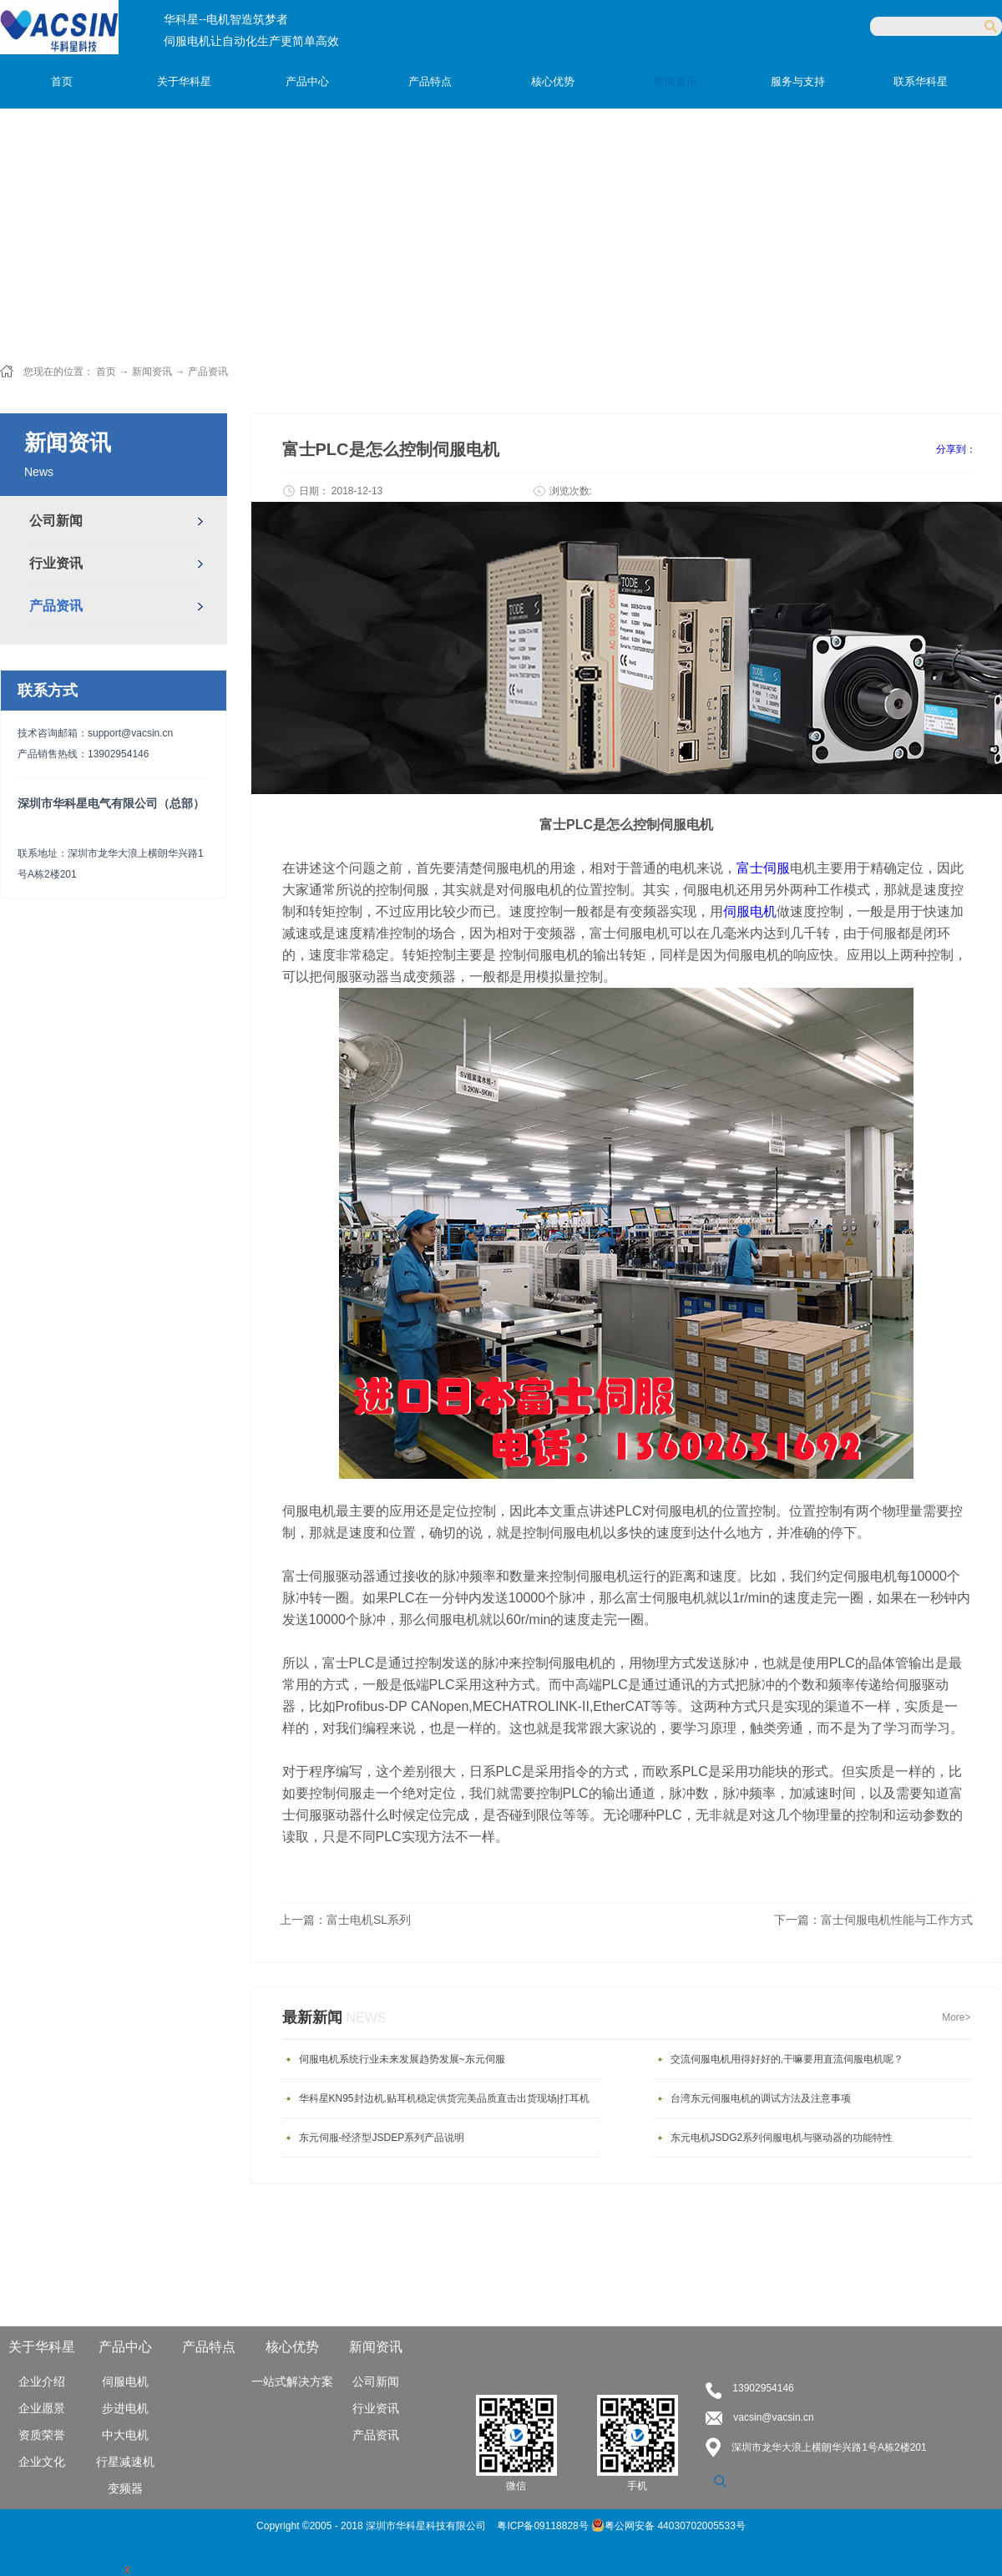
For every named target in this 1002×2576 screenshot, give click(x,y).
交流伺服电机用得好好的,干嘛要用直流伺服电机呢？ (787, 2059)
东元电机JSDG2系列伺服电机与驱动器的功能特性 (782, 2137)
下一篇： (873, 1919)
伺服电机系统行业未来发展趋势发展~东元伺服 (402, 2059)
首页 (62, 81)
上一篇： (345, 1919)
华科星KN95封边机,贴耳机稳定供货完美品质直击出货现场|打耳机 (444, 2098)
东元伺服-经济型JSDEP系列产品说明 (382, 2137)
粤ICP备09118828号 (544, 2526)
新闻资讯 (152, 371)
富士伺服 (763, 868)
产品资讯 (208, 371)
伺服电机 (750, 911)
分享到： (956, 449)
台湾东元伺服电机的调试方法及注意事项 (761, 2098)
